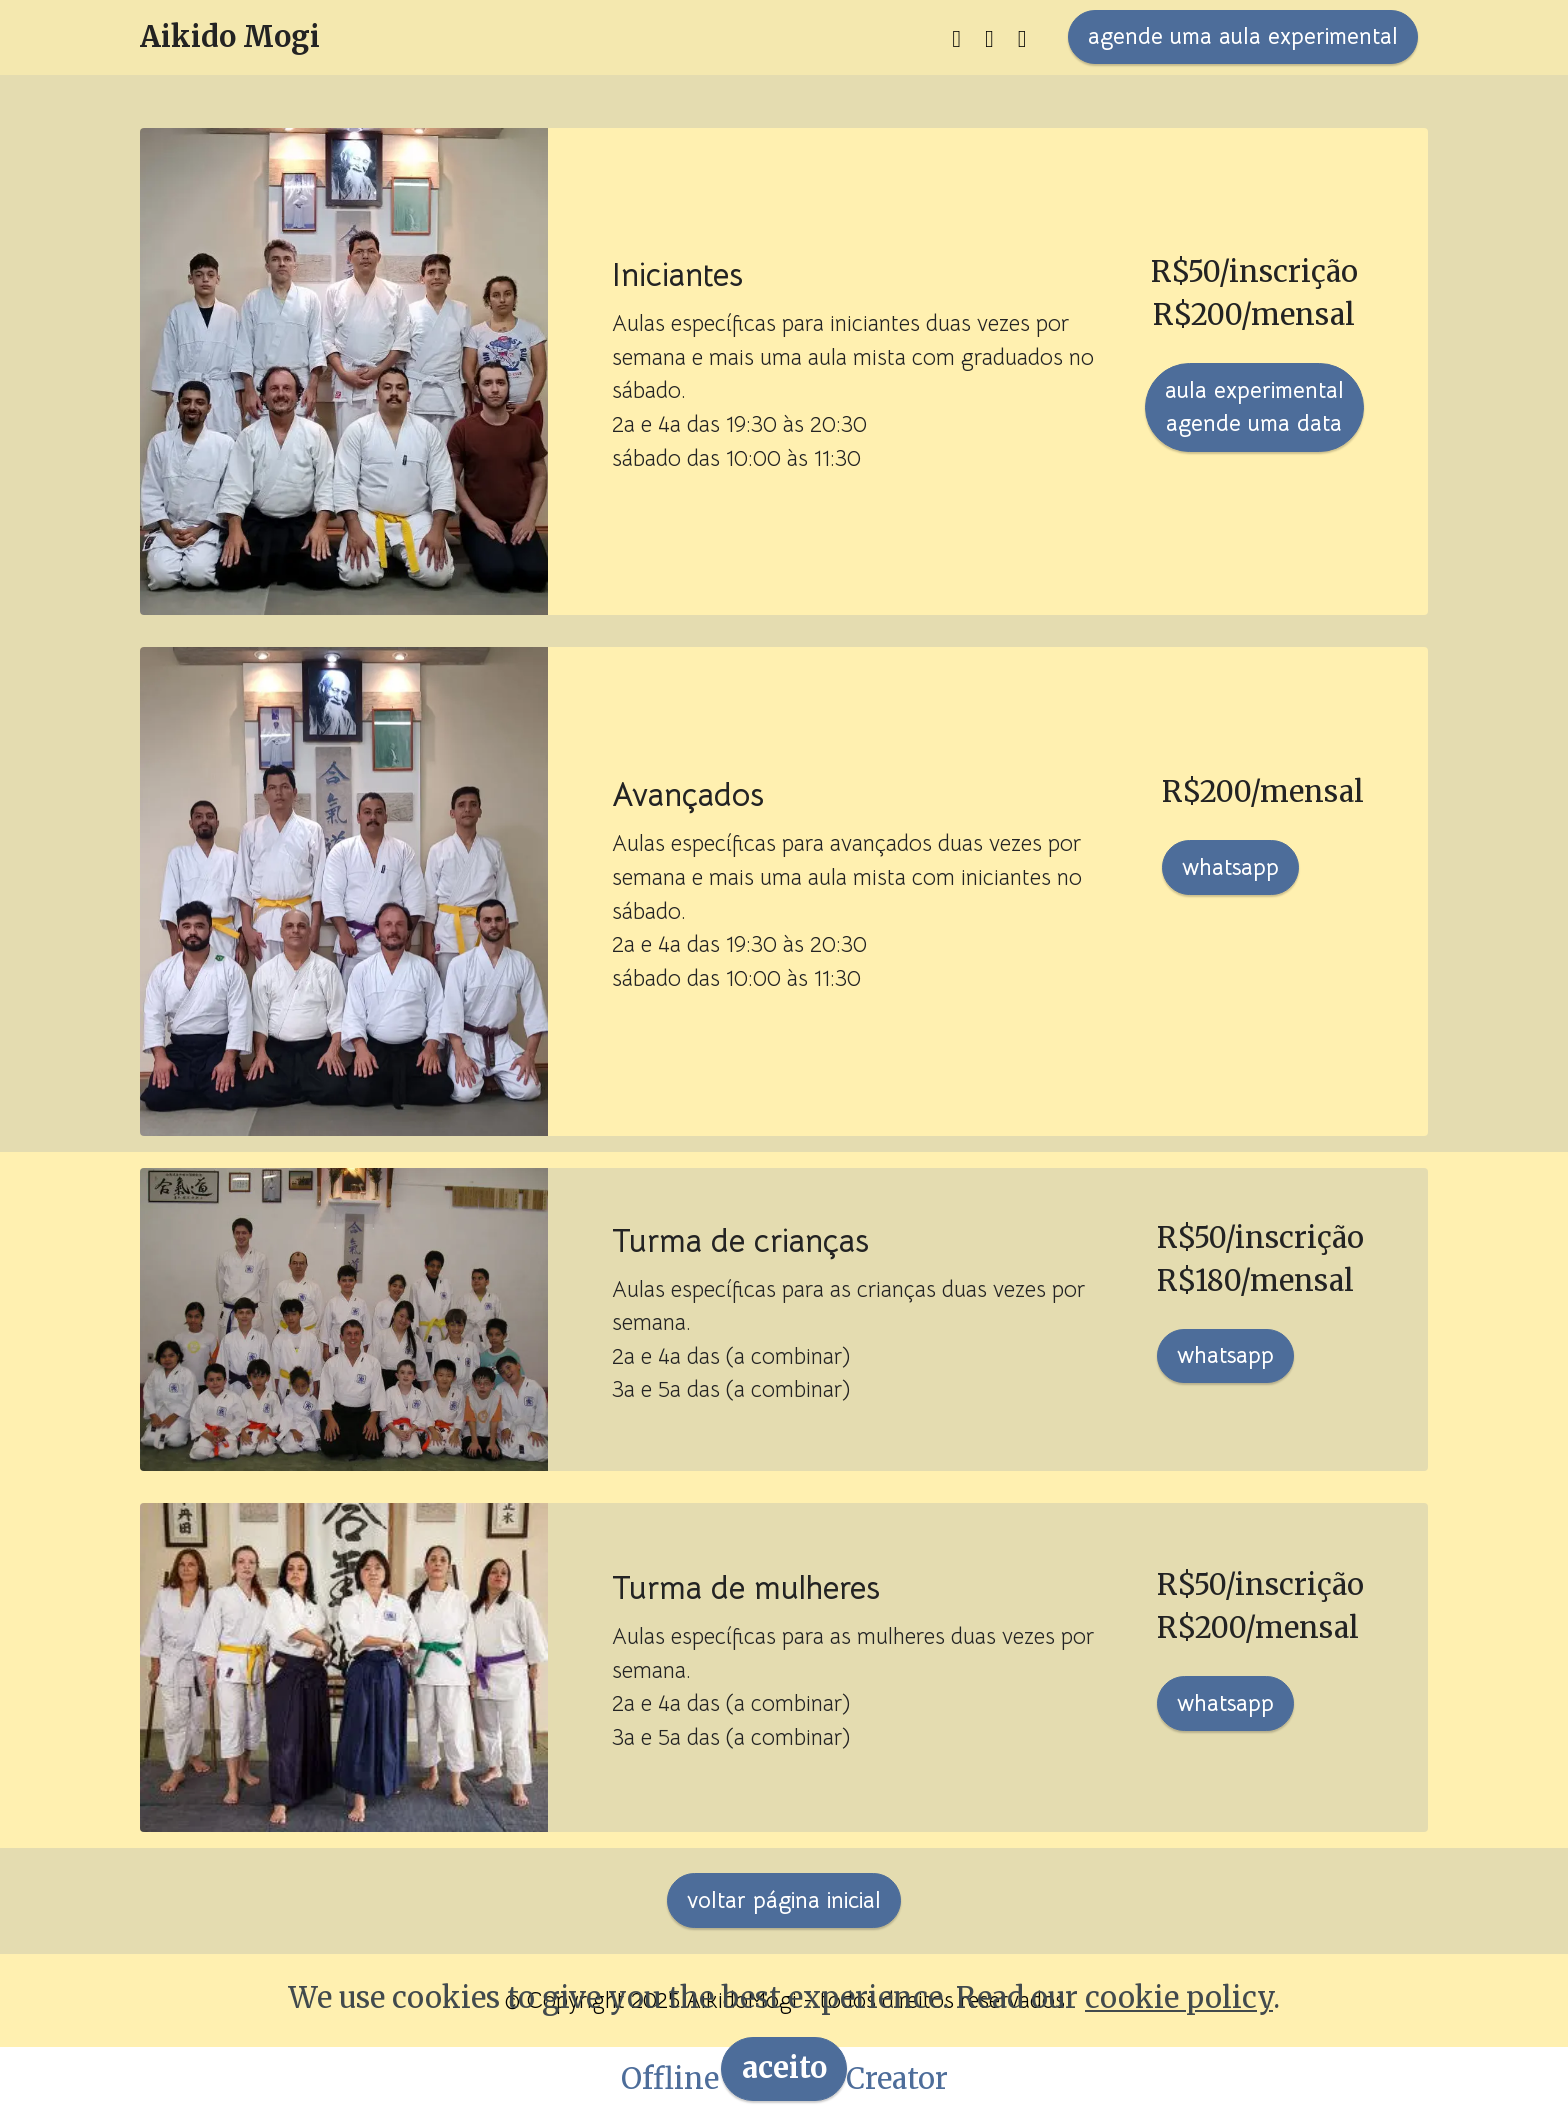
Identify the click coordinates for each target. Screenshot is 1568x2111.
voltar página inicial (784, 1900)
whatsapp (1230, 867)
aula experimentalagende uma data (1254, 407)
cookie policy (1179, 2033)
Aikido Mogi (230, 37)
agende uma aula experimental (1243, 36)
